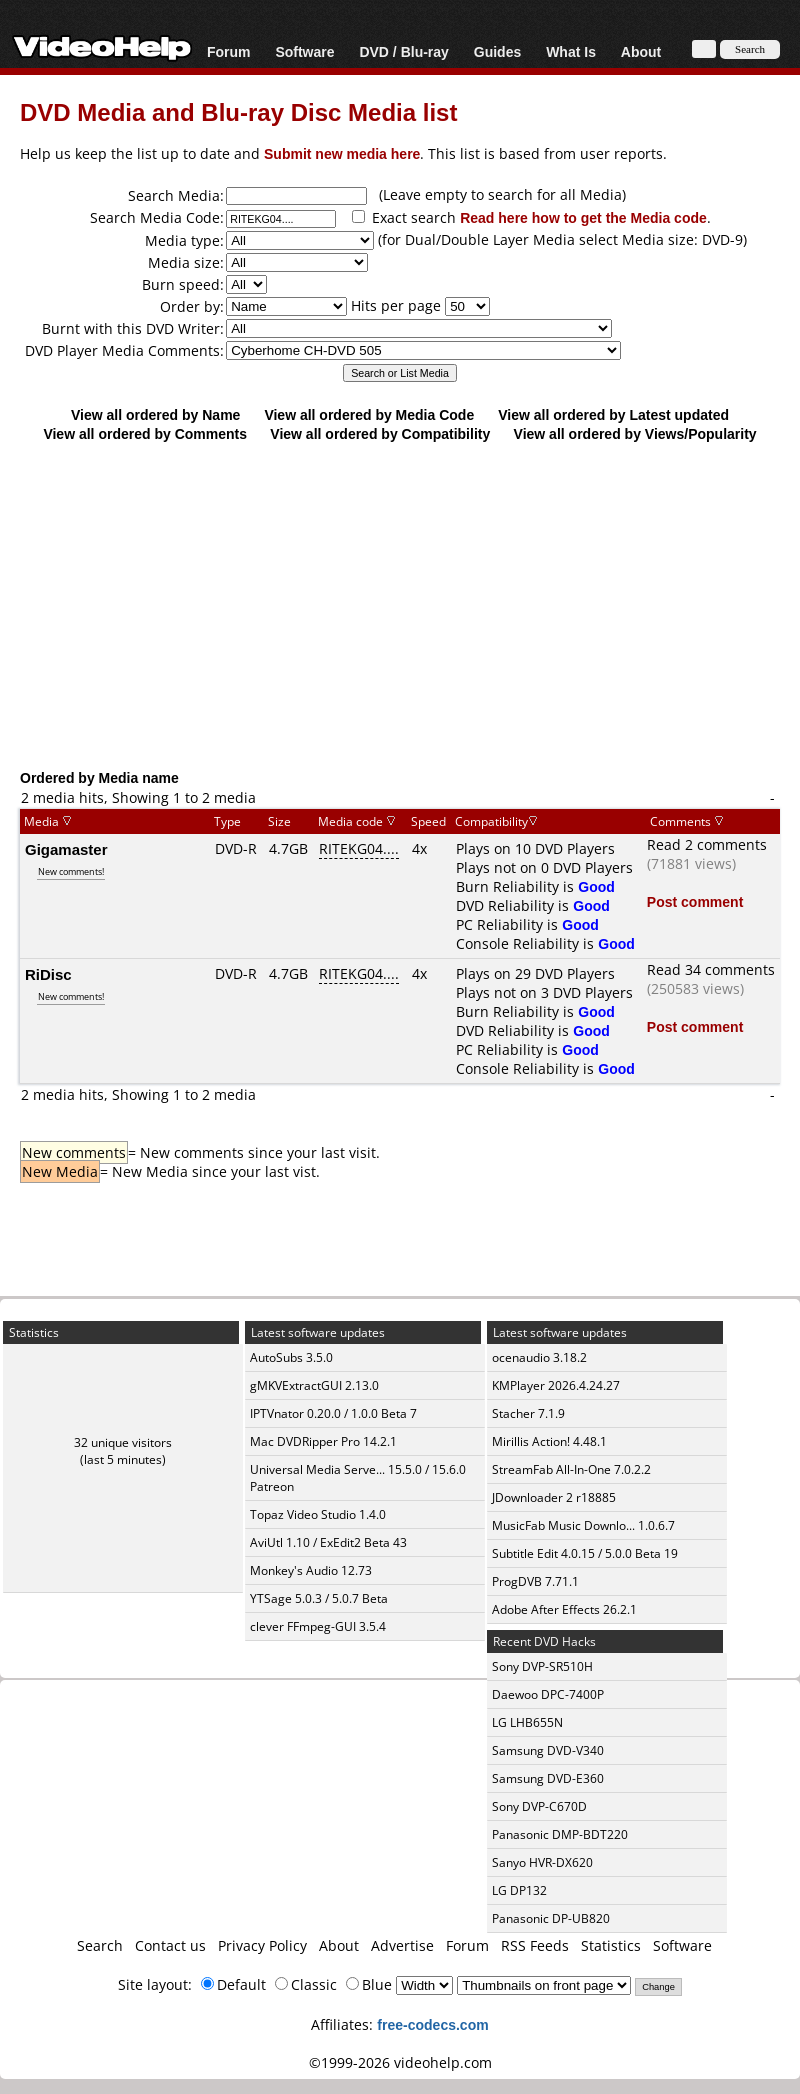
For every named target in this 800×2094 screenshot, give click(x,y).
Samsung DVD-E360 (548, 1778)
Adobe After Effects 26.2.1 (564, 1609)
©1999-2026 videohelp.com (400, 2062)
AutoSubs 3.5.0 (291, 1357)
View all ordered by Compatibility (380, 433)
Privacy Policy (262, 1945)
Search (100, 1945)
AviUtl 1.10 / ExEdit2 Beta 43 (328, 1542)
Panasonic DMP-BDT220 (560, 1834)
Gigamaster (66, 849)
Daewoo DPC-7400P (548, 1694)
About (641, 51)
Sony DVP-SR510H (542, 1666)
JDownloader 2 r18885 (554, 1497)
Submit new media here (342, 153)
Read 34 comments (711, 969)
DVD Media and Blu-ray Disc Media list (238, 111)
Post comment (695, 901)
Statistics (611, 1945)
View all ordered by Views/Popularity (635, 433)
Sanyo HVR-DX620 (542, 1862)
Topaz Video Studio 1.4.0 (318, 1514)
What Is (571, 51)
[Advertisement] (400, 605)
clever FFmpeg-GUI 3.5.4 (318, 1626)
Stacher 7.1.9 (528, 1413)
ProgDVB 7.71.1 (535, 1581)
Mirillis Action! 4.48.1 (549, 1441)
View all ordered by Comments (145, 433)
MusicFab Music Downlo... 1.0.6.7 (583, 1525)
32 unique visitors (123, 1442)
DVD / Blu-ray (403, 51)
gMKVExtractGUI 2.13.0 (314, 1385)
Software (304, 51)
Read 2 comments (707, 844)
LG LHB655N (527, 1722)
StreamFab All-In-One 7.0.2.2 (571, 1469)
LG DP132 (519, 1890)
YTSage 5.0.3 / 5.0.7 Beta (319, 1598)
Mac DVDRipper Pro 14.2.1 (323, 1441)
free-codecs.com (432, 2024)
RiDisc (48, 974)
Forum (229, 51)
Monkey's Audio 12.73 (311, 1570)
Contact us (170, 1945)
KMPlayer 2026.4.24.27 (556, 1385)
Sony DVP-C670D (539, 1806)
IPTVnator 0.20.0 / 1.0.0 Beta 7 (333, 1413)
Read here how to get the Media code (583, 217)
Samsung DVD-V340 (548, 1750)
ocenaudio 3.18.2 (539, 1357)
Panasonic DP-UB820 (551, 1918)
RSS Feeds (535, 1945)
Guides (497, 51)
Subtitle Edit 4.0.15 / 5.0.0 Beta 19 (585, 1553)
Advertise (402, 1945)
